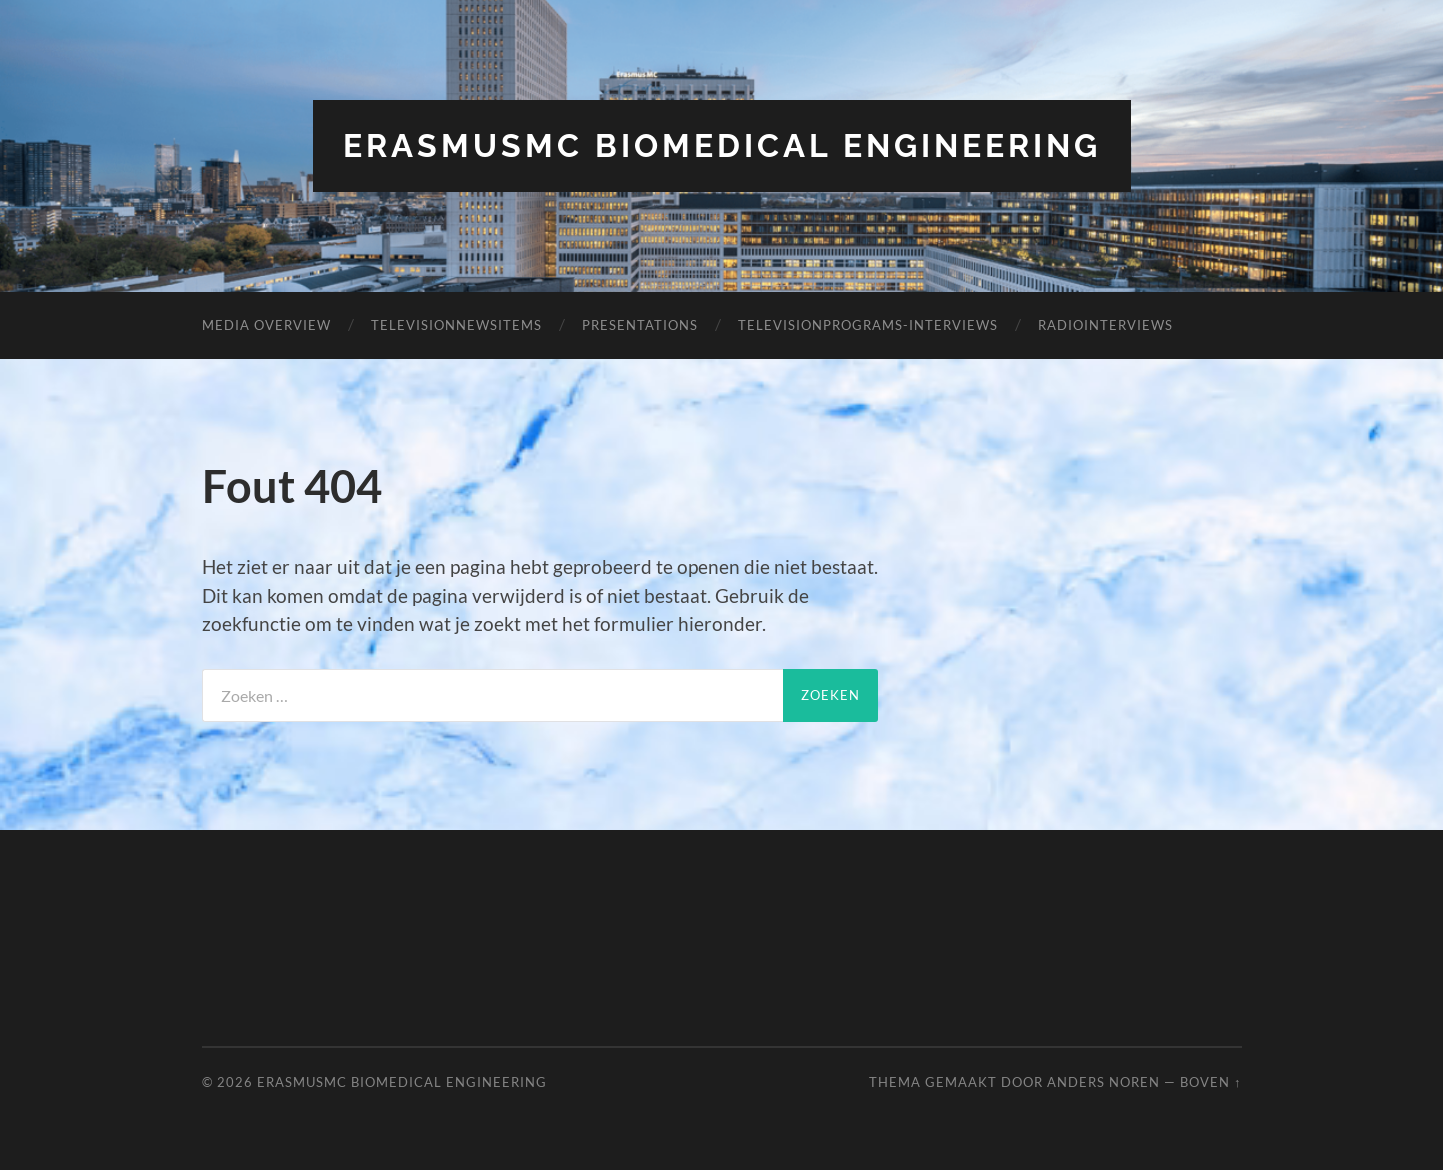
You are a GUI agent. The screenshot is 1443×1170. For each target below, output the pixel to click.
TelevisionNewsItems (456, 325)
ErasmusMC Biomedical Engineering (722, 145)
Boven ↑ (1210, 1082)
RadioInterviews (1105, 325)
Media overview (266, 325)
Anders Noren (1103, 1082)
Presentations (640, 325)
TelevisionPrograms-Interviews (868, 325)
